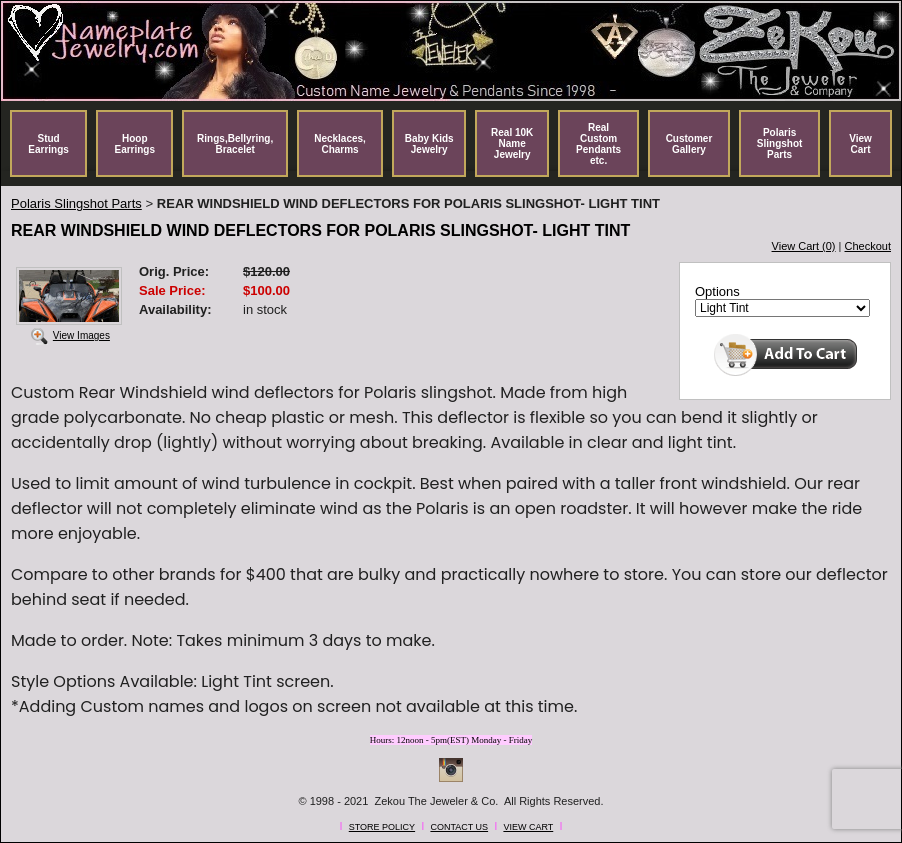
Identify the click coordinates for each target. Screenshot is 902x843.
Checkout (868, 246)
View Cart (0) (804, 246)
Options (717, 291)
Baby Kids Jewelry (429, 144)
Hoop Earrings (134, 144)
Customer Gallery (689, 144)
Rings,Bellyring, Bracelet (235, 144)
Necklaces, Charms (340, 144)
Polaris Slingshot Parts (780, 143)
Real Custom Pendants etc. (598, 144)
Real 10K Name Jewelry (512, 143)
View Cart (860, 144)
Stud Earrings (48, 144)
